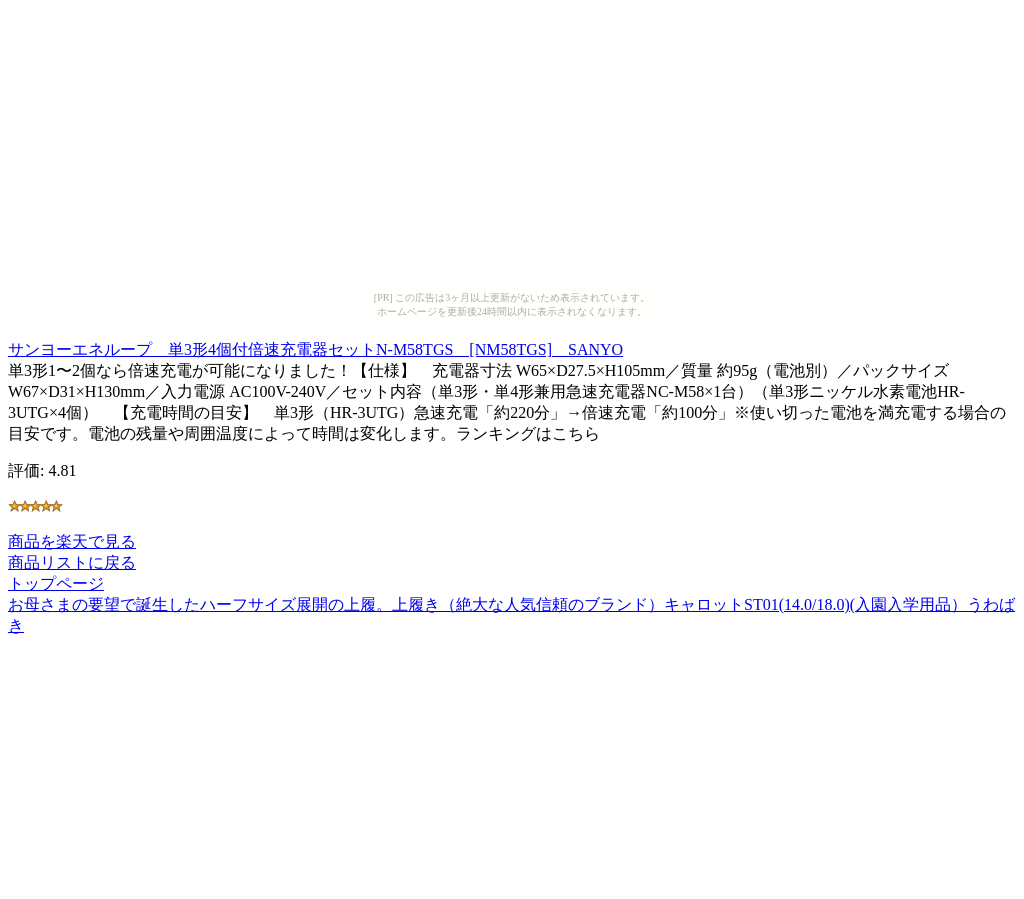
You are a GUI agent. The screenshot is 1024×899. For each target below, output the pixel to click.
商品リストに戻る (72, 562)
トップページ (56, 583)
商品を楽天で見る (72, 541)
